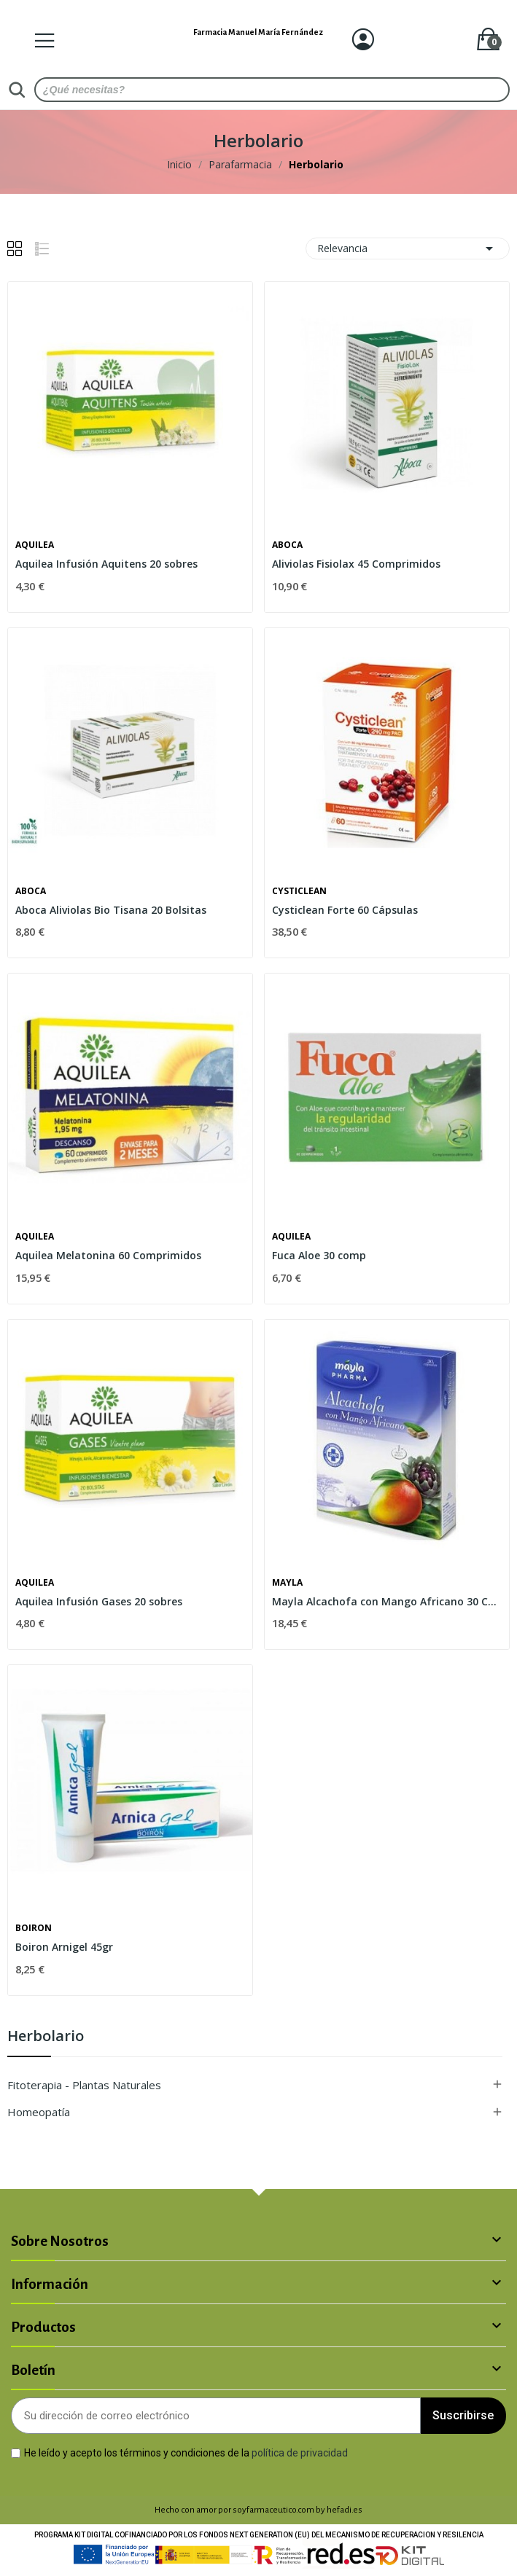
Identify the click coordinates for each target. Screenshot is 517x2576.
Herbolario (45, 2037)
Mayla (287, 1582)
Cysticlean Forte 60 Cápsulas (345, 910)
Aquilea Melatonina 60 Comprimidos (108, 1255)
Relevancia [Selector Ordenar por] (407, 248)
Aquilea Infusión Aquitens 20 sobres (106, 564)
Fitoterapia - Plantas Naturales (84, 2085)
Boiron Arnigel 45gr (64, 1947)
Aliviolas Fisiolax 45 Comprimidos (356, 564)
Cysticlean (299, 891)
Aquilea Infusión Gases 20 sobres (98, 1601)
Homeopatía (38, 2112)
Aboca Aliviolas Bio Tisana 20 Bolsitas (110, 910)
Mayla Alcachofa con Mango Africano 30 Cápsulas (387, 1601)
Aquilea (34, 545)
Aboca (287, 545)
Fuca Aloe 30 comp (319, 1255)
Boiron (33, 1928)
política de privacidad (300, 2453)
